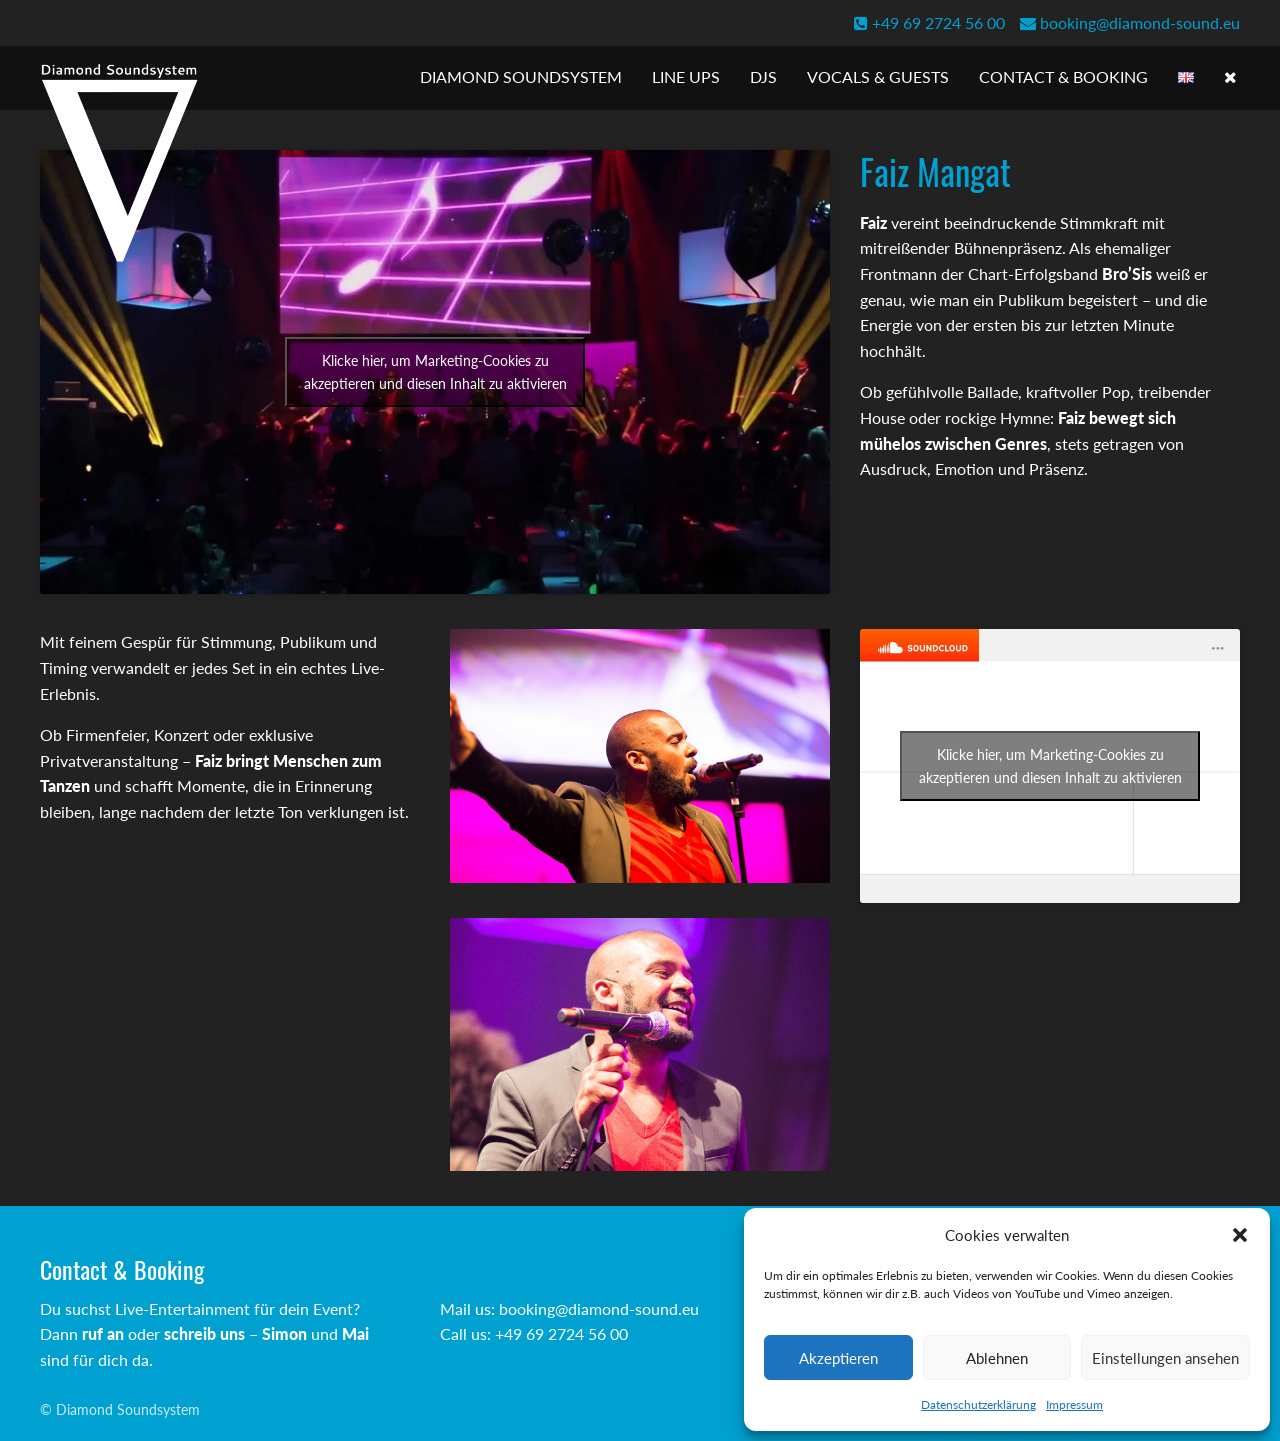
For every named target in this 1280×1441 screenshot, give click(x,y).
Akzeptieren (838, 1358)
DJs (763, 76)
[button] (1240, 1235)
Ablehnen (997, 1358)
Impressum (1074, 1404)
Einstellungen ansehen (1165, 1358)
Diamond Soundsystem (521, 76)
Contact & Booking (1063, 76)
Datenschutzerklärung (978, 1404)
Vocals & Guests (878, 76)
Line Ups (686, 76)
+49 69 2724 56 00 (929, 22)
